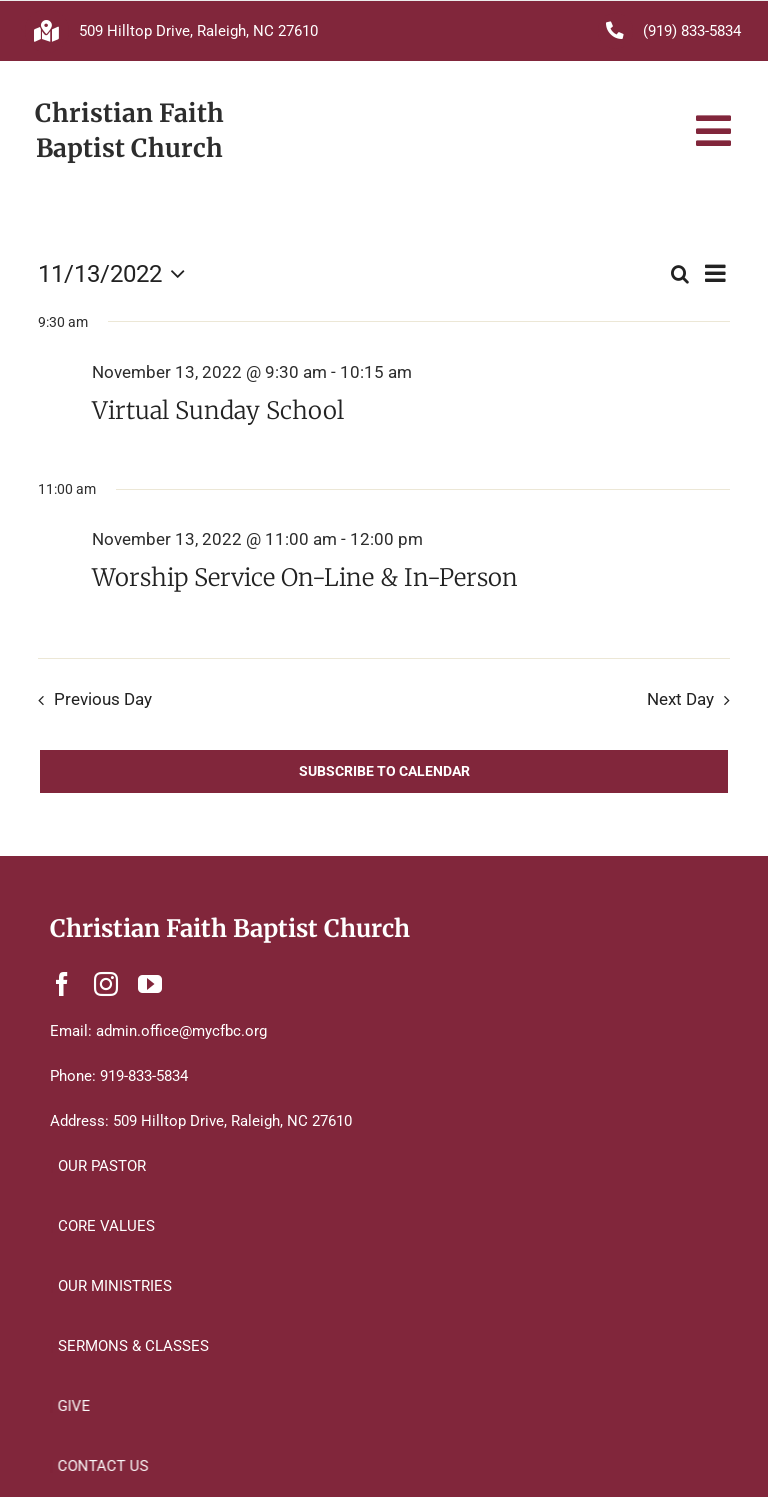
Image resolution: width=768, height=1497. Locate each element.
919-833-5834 (144, 1076)
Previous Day (103, 699)
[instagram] (106, 984)
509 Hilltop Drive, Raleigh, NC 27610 (198, 31)
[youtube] (150, 984)
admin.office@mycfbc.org (181, 1031)
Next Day (680, 699)
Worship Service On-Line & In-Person (305, 577)
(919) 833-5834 (692, 31)
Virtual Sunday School (218, 410)
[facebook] (62, 984)
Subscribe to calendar (384, 771)
